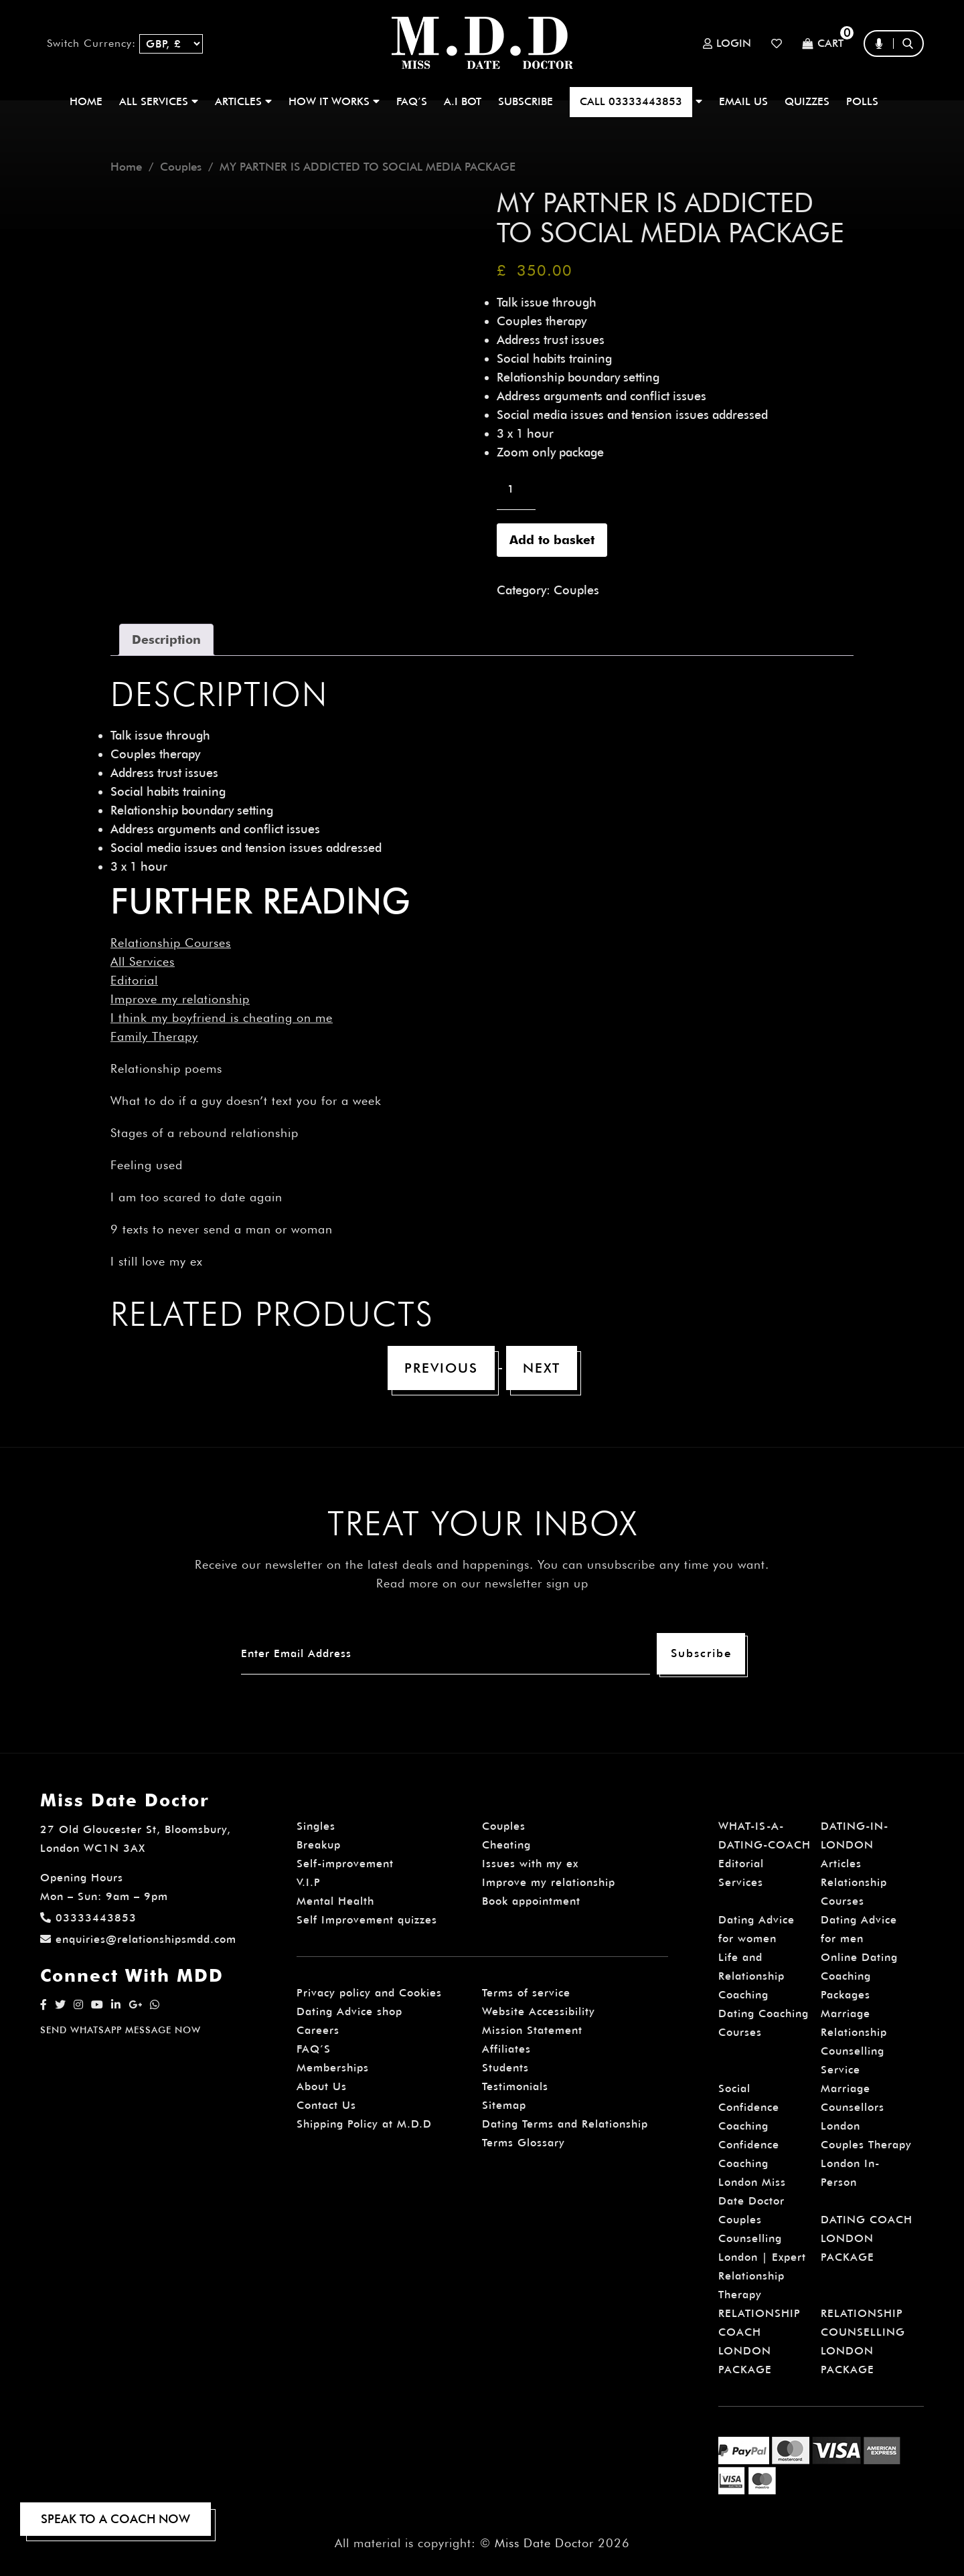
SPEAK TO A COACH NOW (115, 2519)
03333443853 (88, 1917)
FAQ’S (411, 101)
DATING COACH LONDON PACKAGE (866, 2238)
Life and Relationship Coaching (751, 1976)
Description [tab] (166, 639)
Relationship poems (166, 1068)
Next (541, 1368)
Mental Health (335, 1901)
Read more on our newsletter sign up (482, 1583)
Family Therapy (154, 1036)
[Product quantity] (516, 489)
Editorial (134, 980)
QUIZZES (807, 101)
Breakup (319, 1844)
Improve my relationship (180, 999)
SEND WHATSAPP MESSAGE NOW (120, 2030)
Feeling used (146, 1165)
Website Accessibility (538, 2011)
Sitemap (504, 2105)
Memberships (333, 2067)
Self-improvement (345, 1863)
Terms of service (526, 1992)
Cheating (506, 1844)
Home (86, 101)
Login (727, 43)
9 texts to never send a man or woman (221, 1229)
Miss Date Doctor (544, 2543)
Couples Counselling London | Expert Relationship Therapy (762, 2257)
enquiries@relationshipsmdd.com (138, 1939)
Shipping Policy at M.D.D (364, 2124)
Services (740, 1882)
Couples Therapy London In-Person (866, 2163)
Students (505, 2067)
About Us (322, 2086)
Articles (841, 1863)
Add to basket (551, 540)
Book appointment (531, 1901)
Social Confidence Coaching (748, 2107)
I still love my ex (156, 1261)
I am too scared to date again (196, 1197)
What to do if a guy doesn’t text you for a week (246, 1101)
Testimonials (515, 2086)
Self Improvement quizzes (367, 1919)
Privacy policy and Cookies (369, 1992)
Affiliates (506, 2049)
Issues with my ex (530, 1863)
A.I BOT (462, 101)
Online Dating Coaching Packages (859, 1976)
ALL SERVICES (158, 101)
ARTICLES (243, 101)
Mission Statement (532, 2030)
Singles (316, 1826)
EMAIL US (743, 101)
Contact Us (326, 2105)
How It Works (334, 101)
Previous (441, 1368)
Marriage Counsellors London (852, 2107)
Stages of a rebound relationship (204, 1133)
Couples (181, 166)
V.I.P (309, 1882)
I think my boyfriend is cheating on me (221, 1018)
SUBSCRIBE (525, 101)
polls (862, 101)
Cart (822, 44)
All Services (142, 961)
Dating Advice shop (349, 2011)
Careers (318, 2030)
